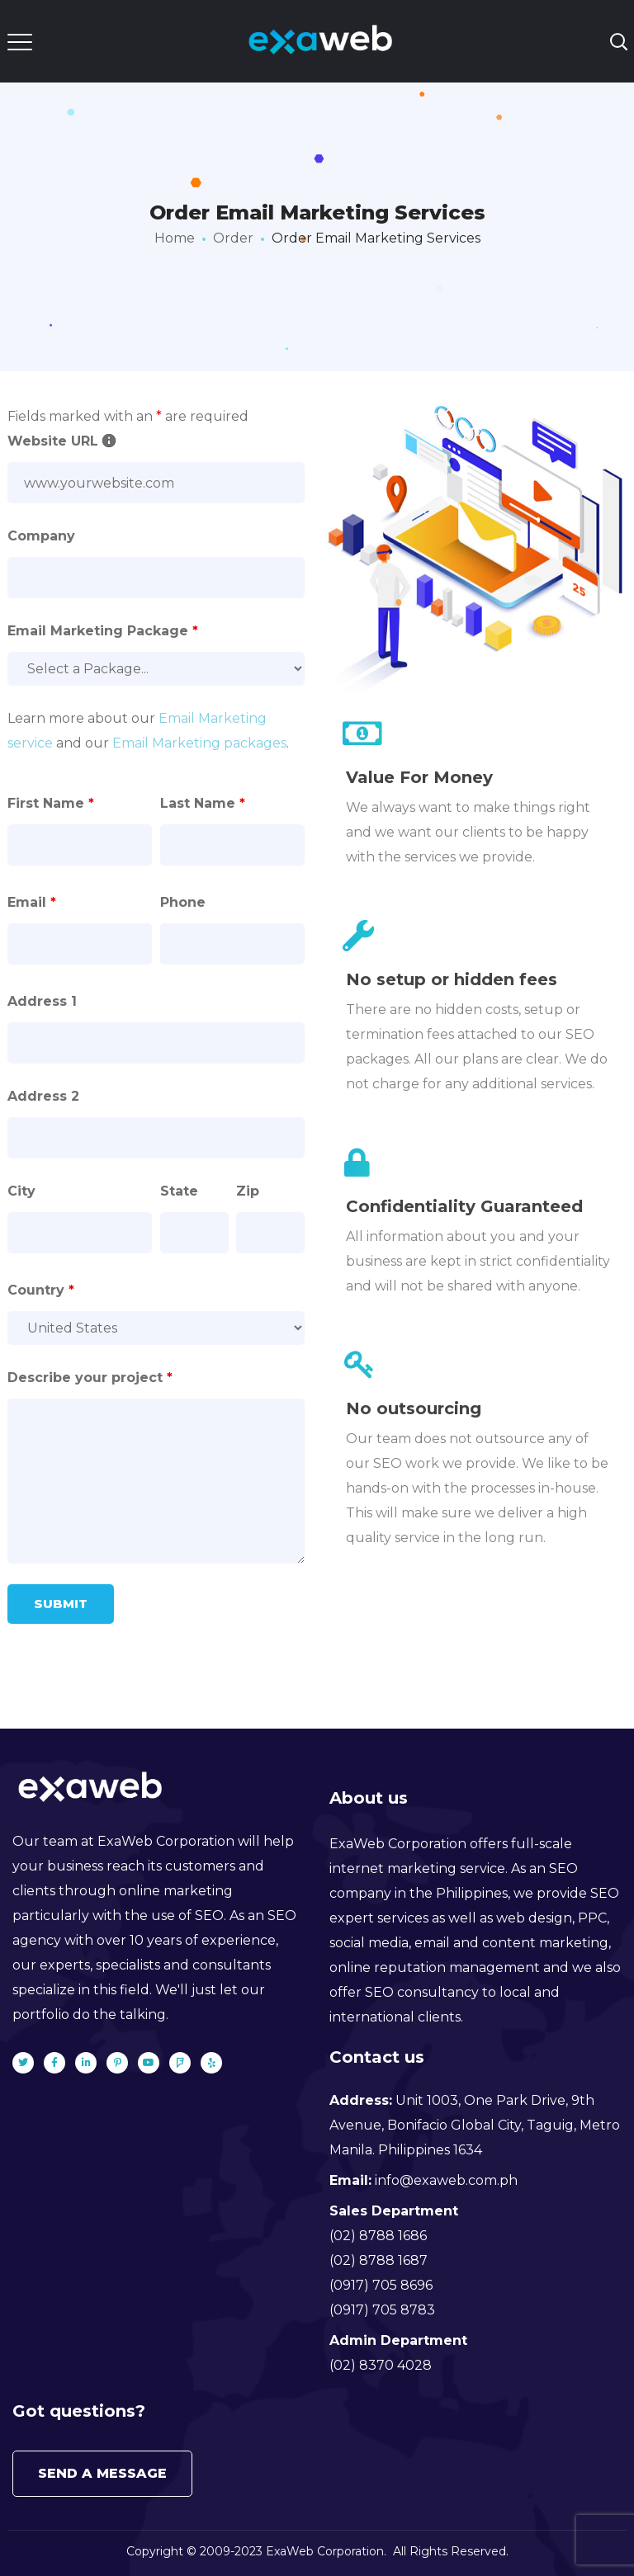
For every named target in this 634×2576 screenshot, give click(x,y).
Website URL (61, 441)
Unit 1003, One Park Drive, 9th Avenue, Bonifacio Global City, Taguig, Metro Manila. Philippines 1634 (474, 2125)
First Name (50, 803)
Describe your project (90, 1377)
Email (31, 902)
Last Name (202, 803)
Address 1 (42, 1001)
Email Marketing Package (102, 631)
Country (40, 1290)
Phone (183, 902)
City (21, 1191)
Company (41, 536)
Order (233, 238)
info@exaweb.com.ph (446, 2180)
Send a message (102, 2473)
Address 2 (43, 1096)
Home (174, 238)
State (179, 1191)
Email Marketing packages (199, 743)
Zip (247, 1191)
